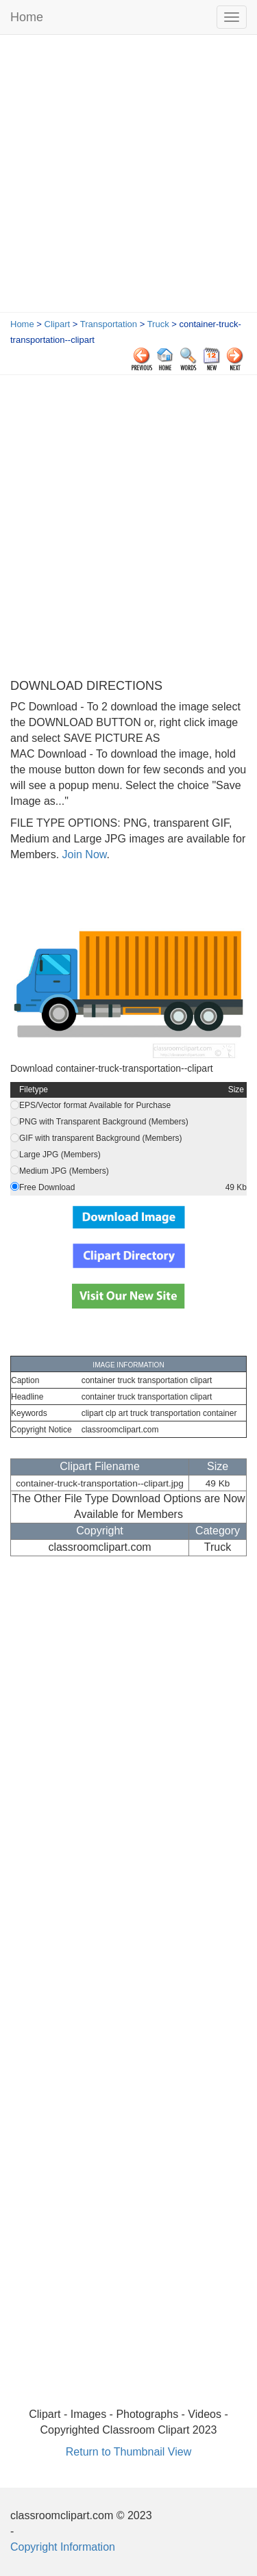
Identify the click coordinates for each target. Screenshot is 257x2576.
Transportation (108, 324)
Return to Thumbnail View (129, 2452)
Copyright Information (62, 2547)
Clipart (58, 324)
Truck (158, 324)
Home (26, 17)
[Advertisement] (128, 177)
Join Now (82, 854)
